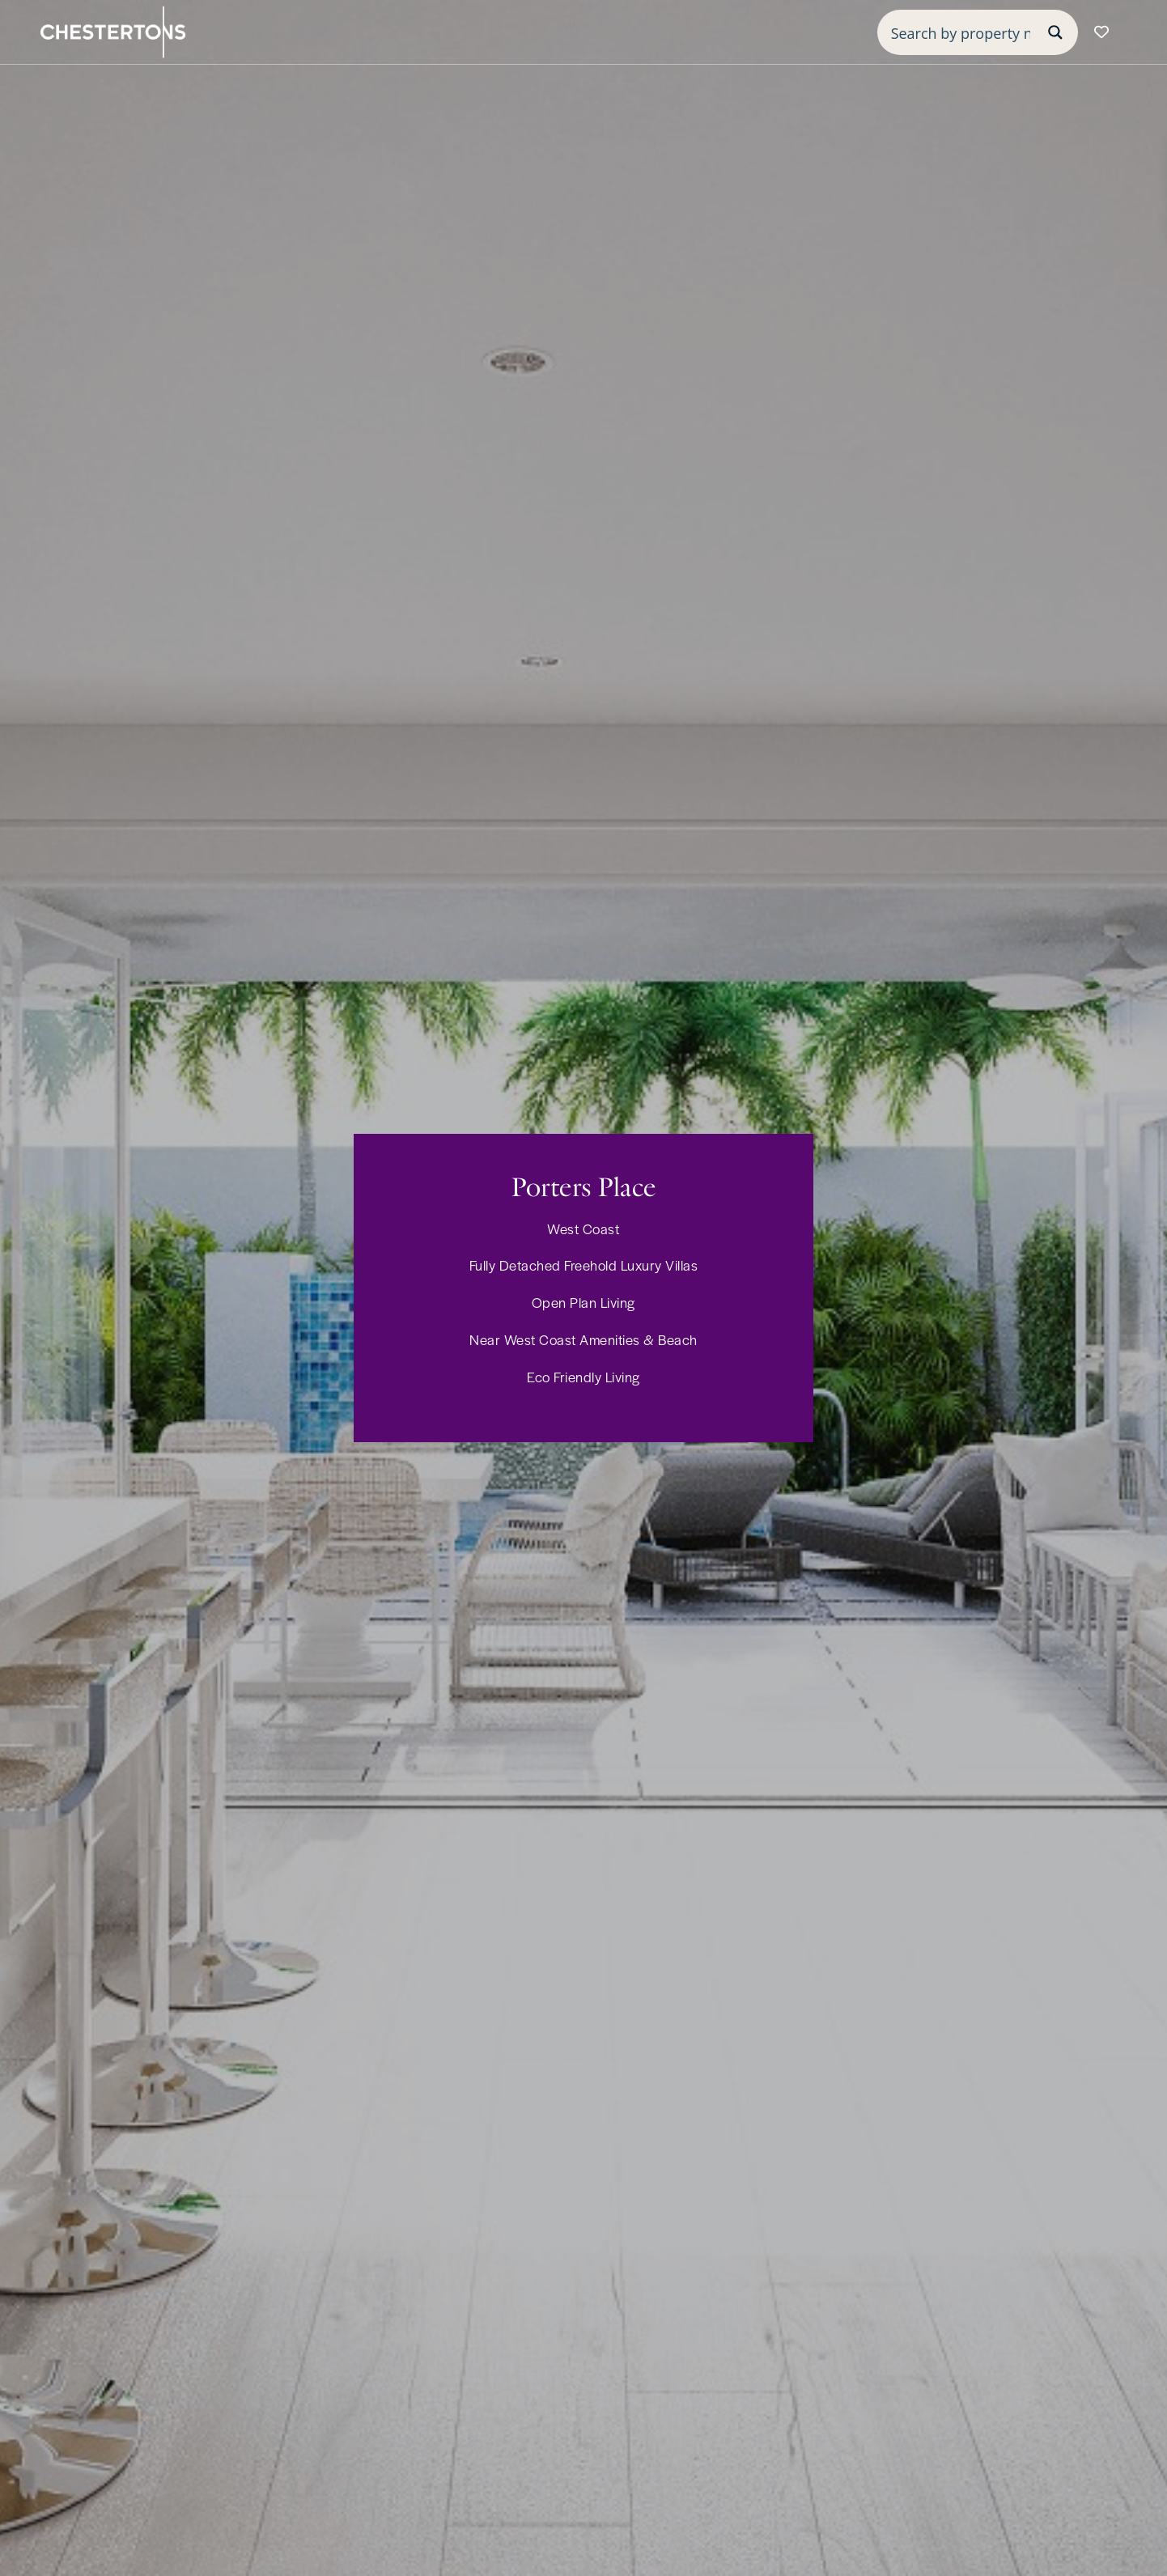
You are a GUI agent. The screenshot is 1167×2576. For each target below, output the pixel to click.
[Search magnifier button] (1055, 32)
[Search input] (960, 32)
